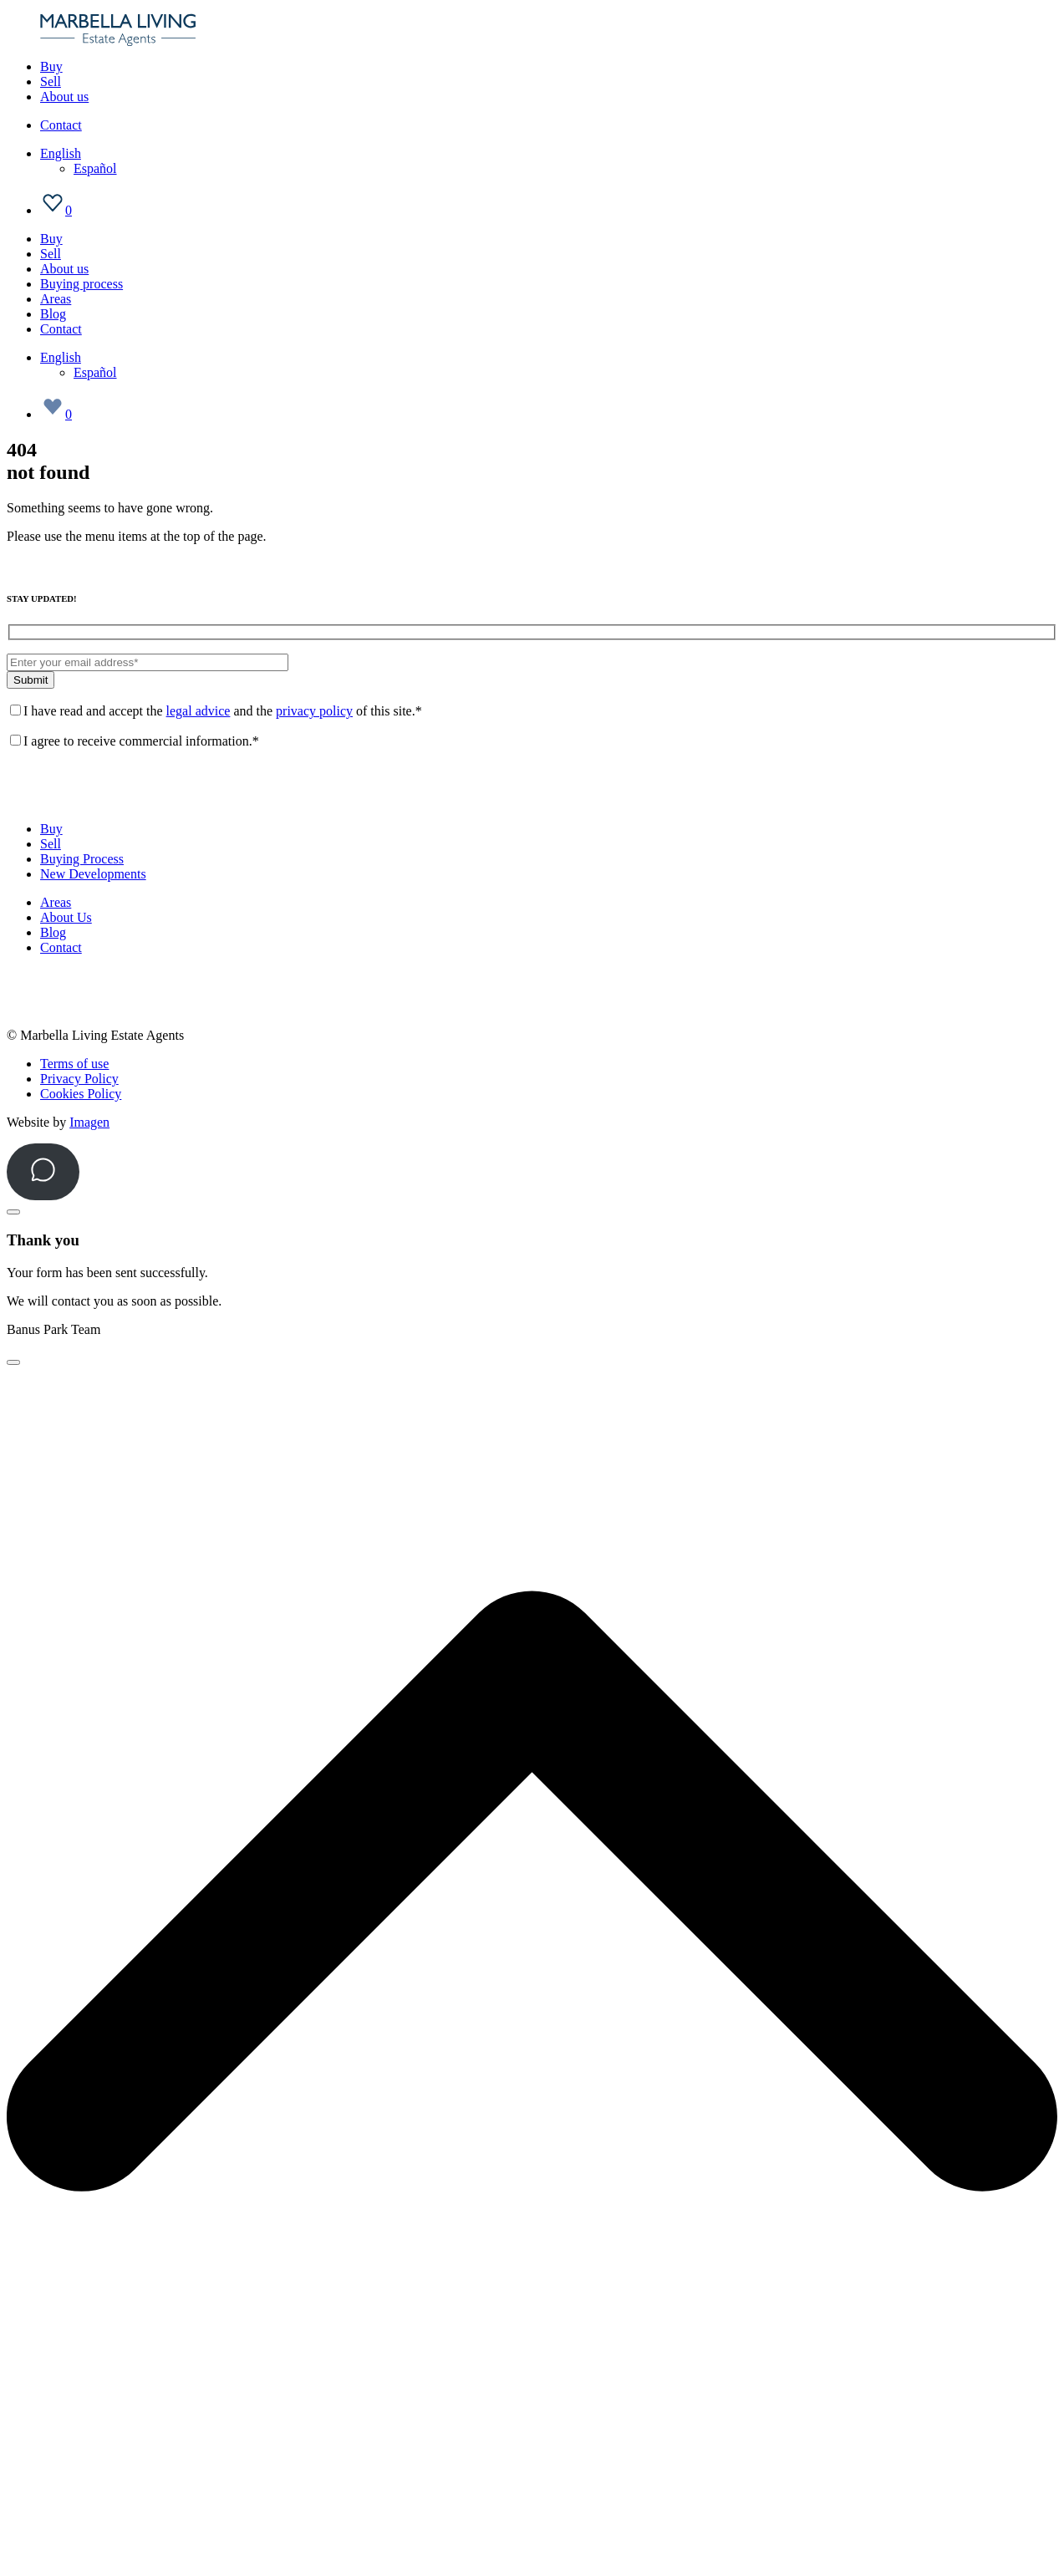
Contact (61, 125)
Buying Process (82, 859)
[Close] (13, 1211)
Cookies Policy (80, 1094)
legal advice (198, 711)
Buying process (81, 284)
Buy (51, 66)
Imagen (89, 1122)
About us (64, 96)
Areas (55, 299)
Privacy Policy (79, 1079)
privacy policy (314, 711)
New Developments (93, 874)
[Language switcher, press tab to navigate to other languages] (60, 153)
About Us (66, 917)
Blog (53, 314)
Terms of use (74, 1063)
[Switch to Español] (95, 168)
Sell (50, 81)
